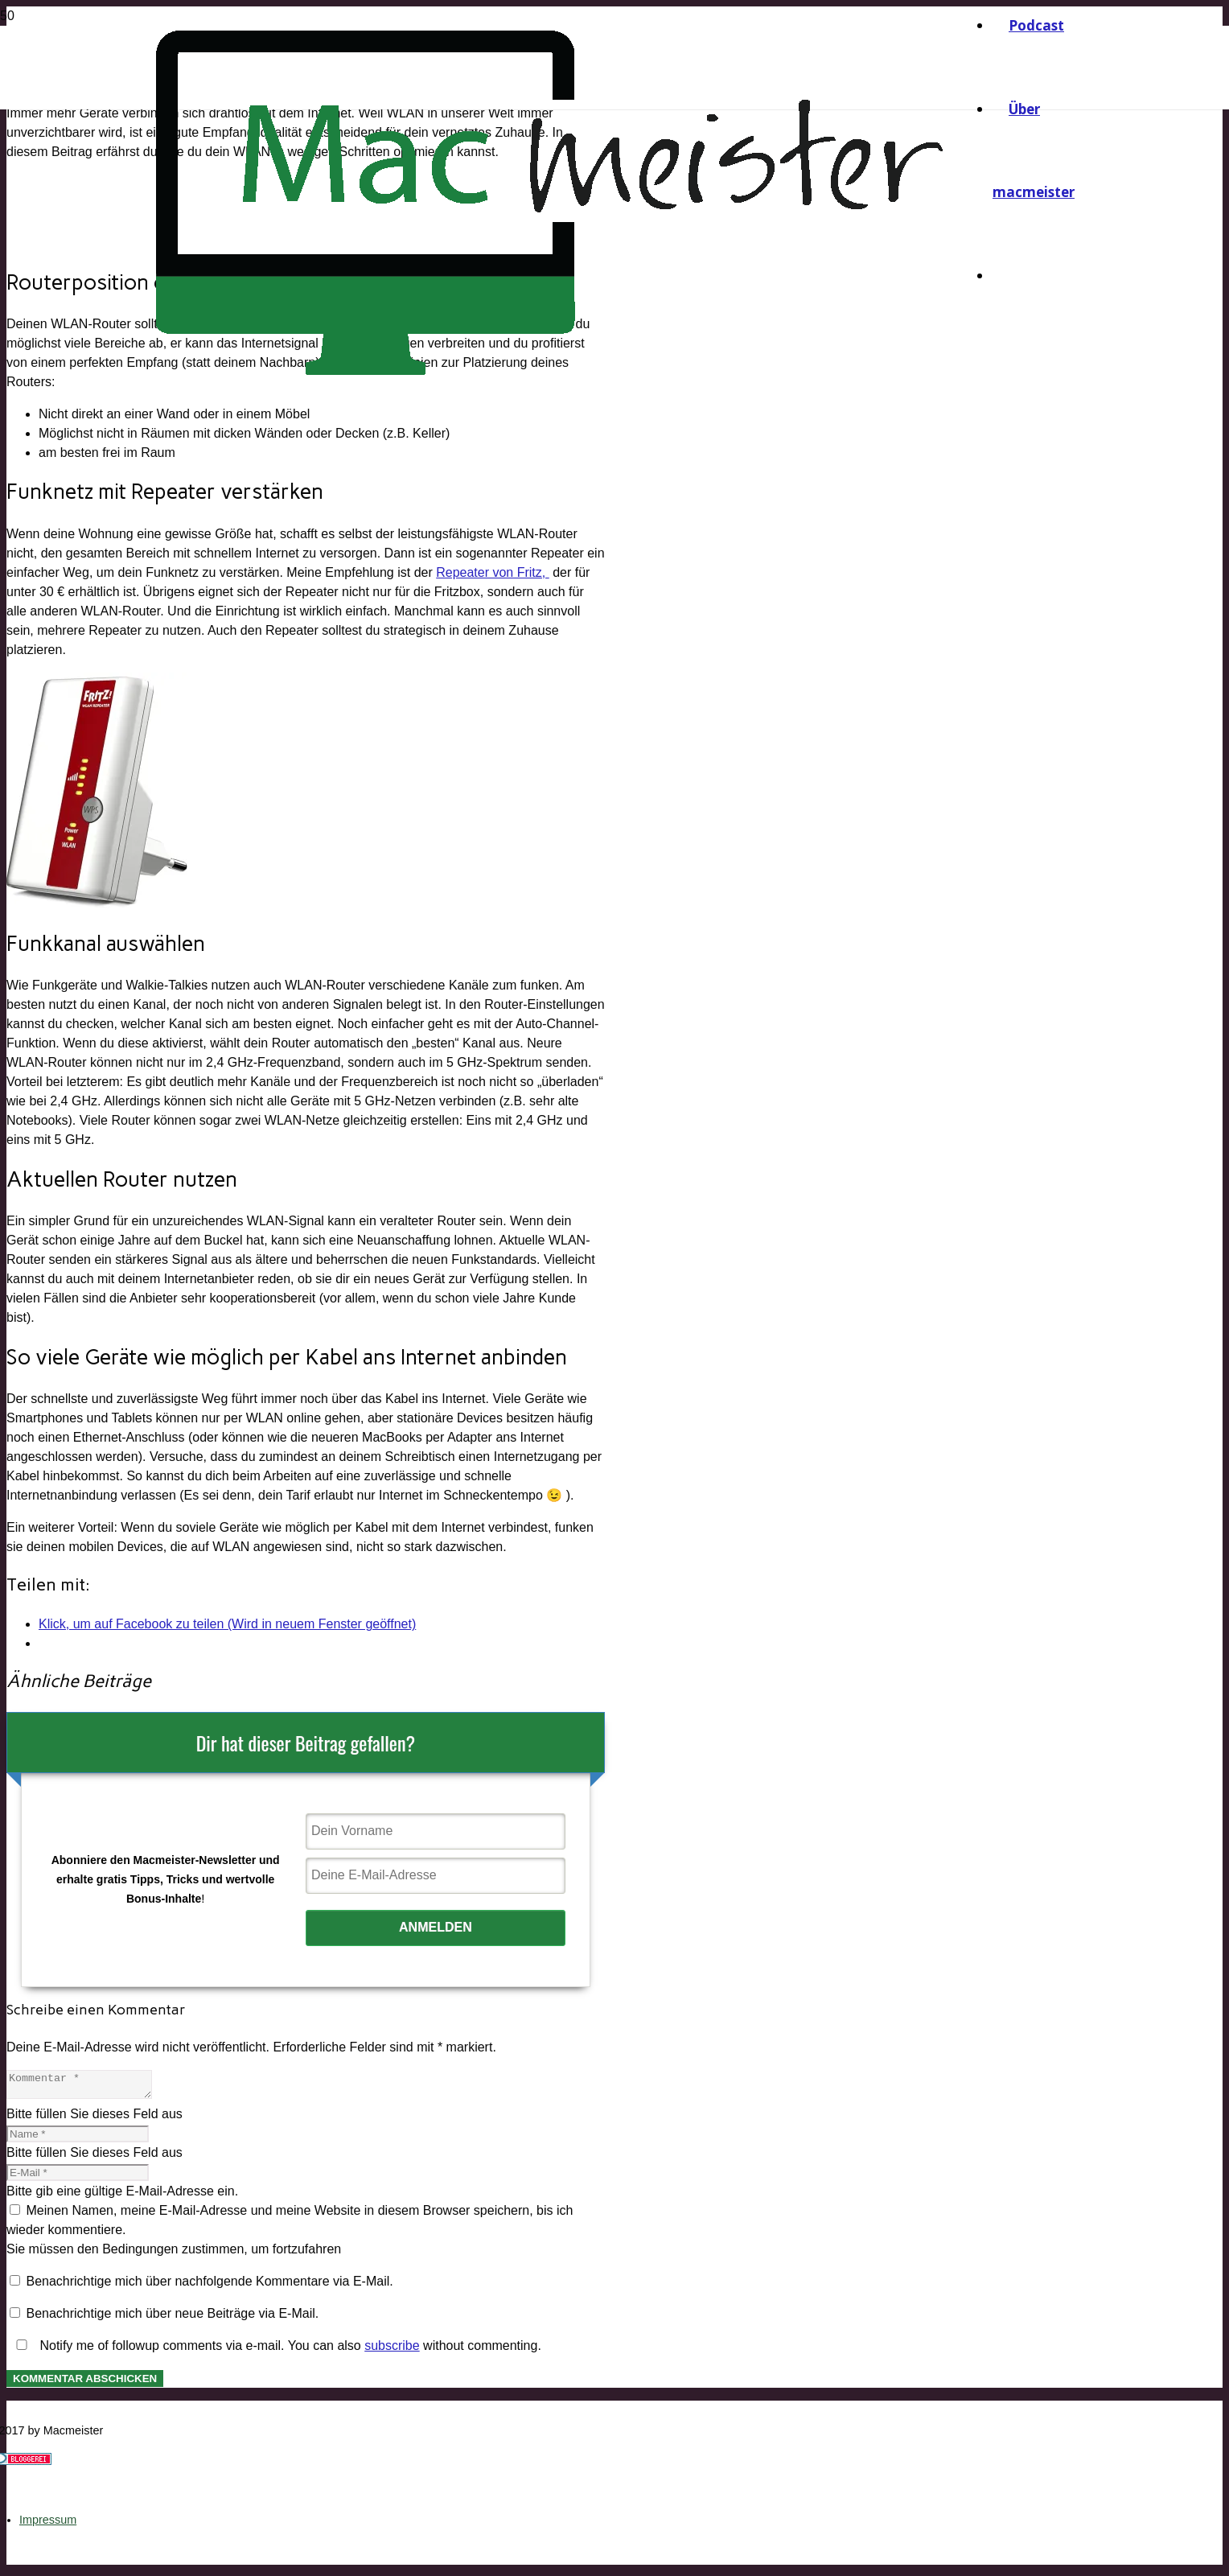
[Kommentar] (87, 2087)
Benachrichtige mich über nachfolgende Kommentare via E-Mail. (209, 2286)
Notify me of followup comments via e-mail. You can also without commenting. (275, 2350)
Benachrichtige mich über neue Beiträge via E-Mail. (172, 2318)
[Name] (77, 2138)
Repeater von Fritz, (492, 572)
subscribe (391, 2350)
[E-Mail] (77, 2177)
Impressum (47, 2524)
